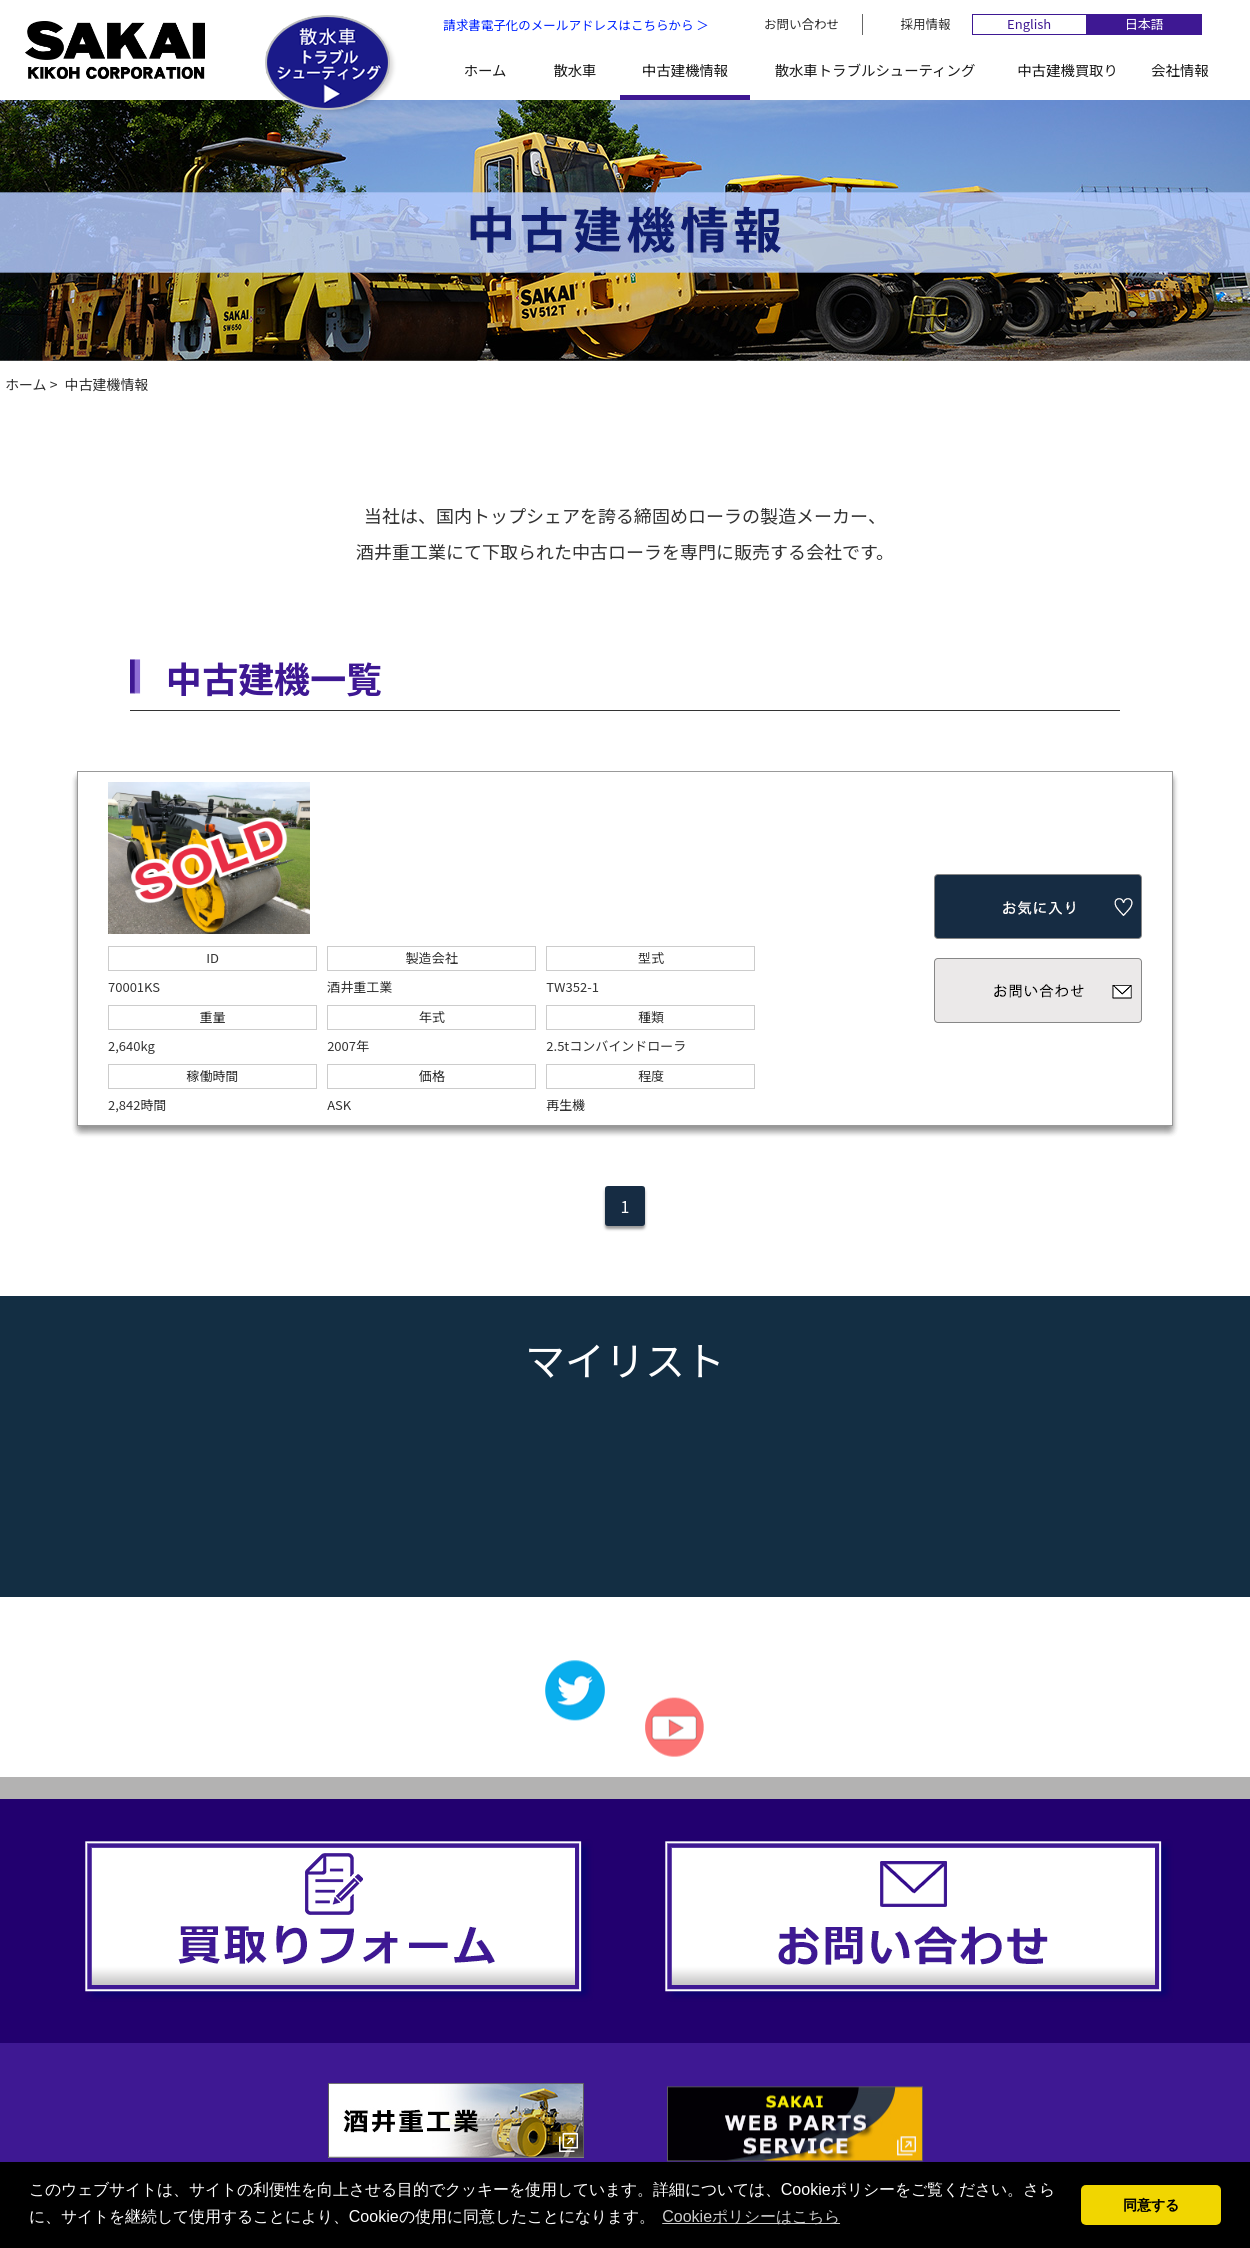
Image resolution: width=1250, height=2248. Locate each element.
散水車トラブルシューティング (875, 69)
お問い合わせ (801, 23)
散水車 (574, 69)
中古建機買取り (1067, 69)
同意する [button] (1151, 2205)
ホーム (485, 69)
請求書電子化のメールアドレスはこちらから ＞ (576, 24)
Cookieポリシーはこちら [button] (751, 2216)
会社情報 (1180, 69)
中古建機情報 (685, 69)
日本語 (1144, 24)
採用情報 (926, 23)
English (1029, 24)
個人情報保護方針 (818, 2138)
